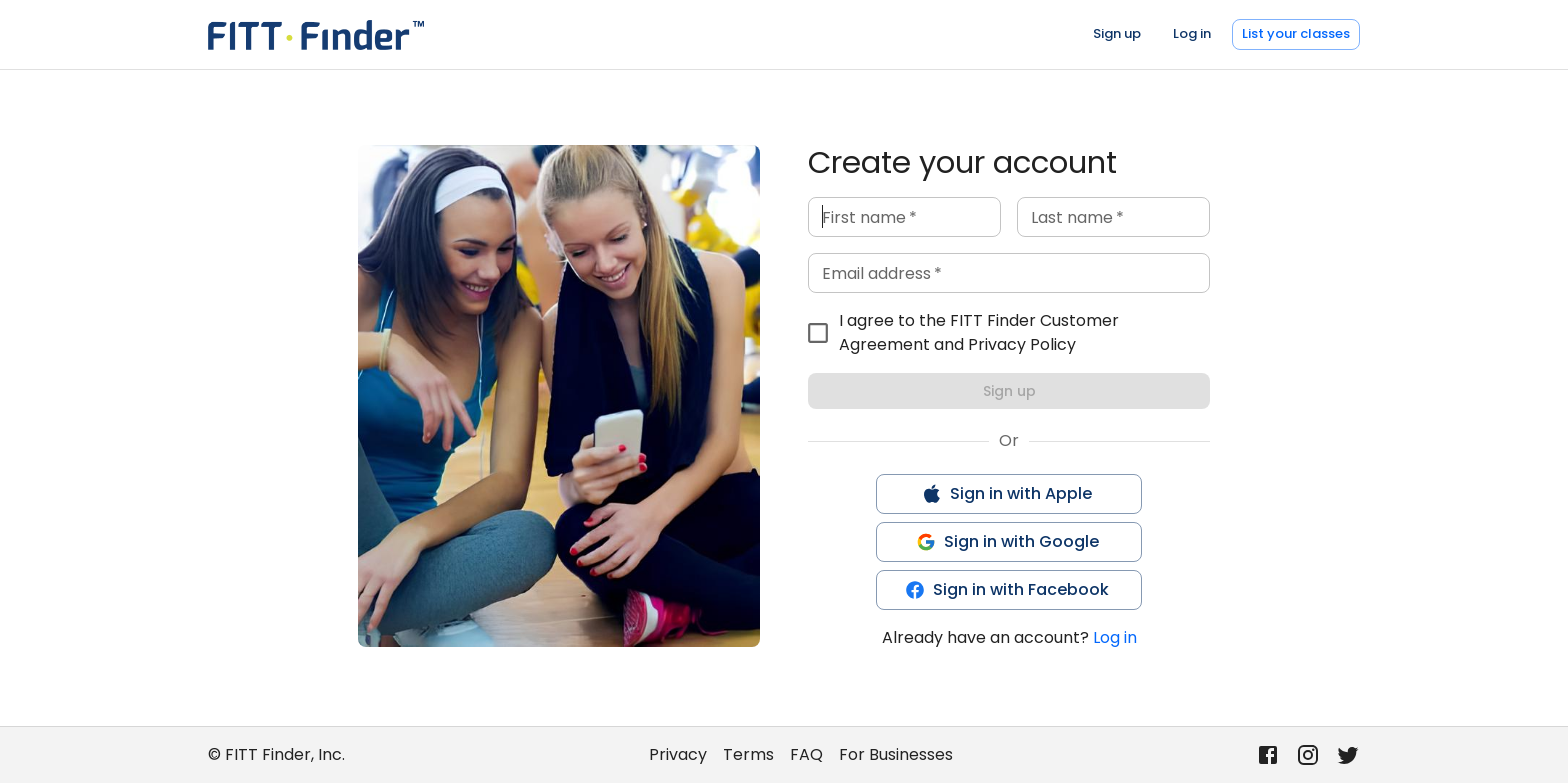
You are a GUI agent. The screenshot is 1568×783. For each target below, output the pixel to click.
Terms (748, 754)
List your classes (1296, 33)
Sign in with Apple (1007, 493)
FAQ (806, 754)
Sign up (1117, 33)
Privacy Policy (1022, 344)
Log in (1192, 33)
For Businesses (896, 754)
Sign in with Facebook (1007, 589)
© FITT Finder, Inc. (276, 754)
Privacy (678, 754)
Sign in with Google (1007, 541)
